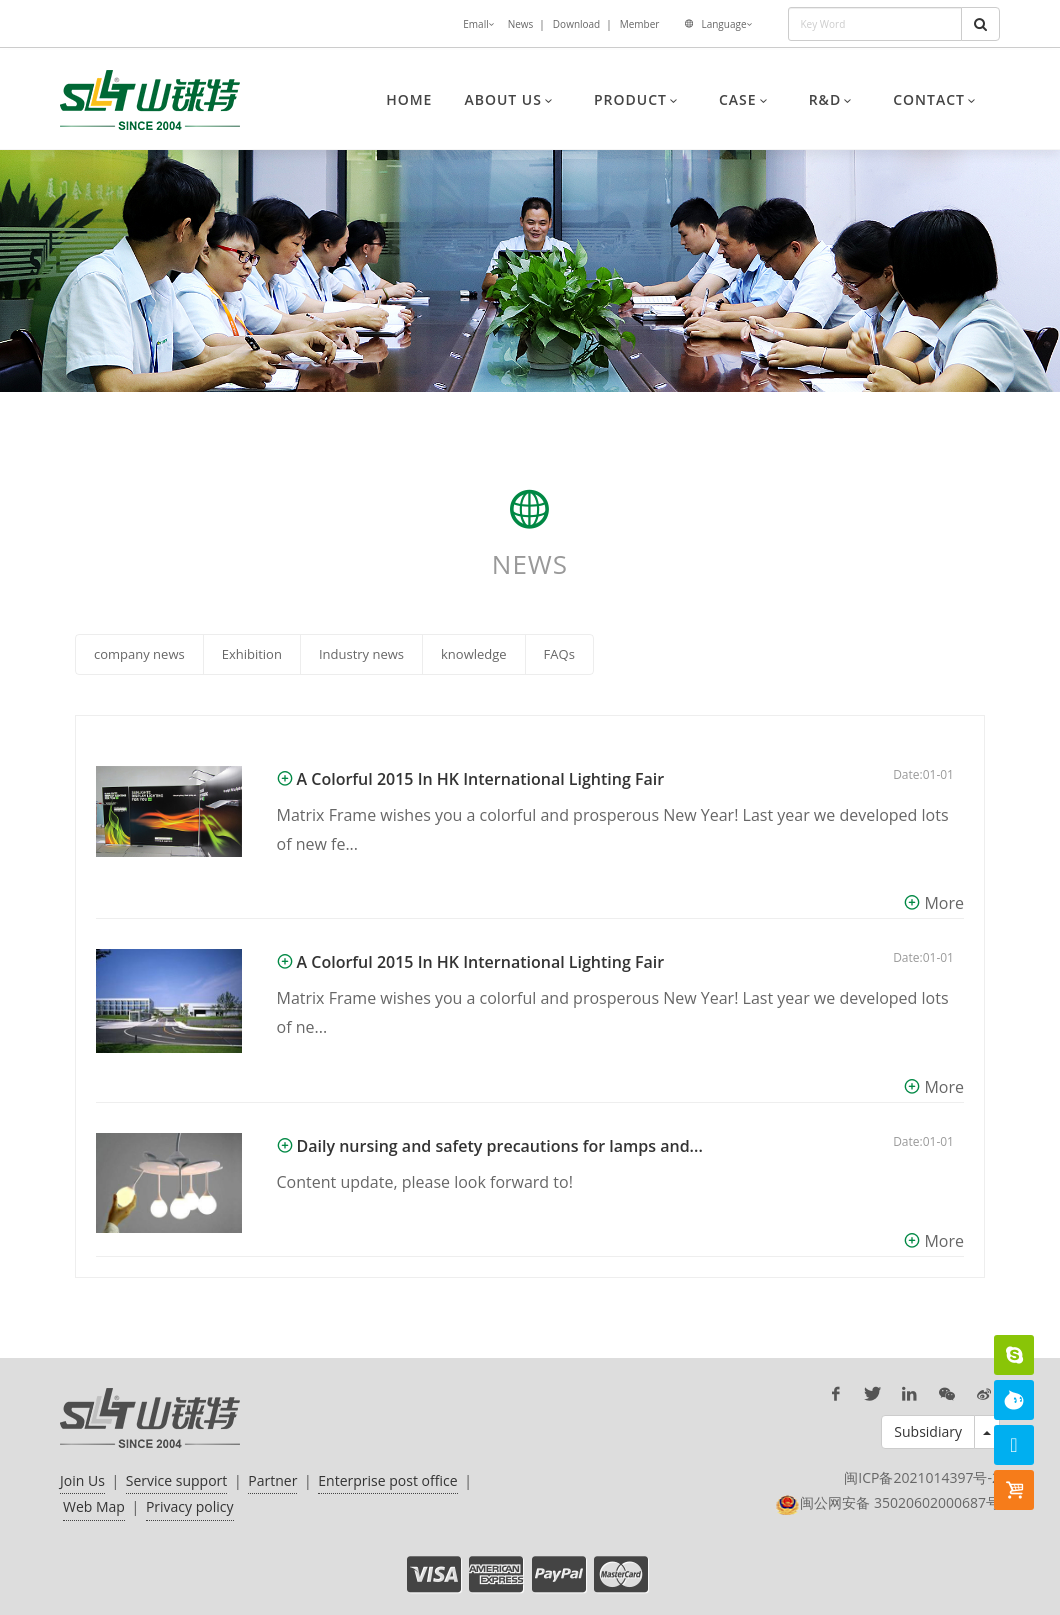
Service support (177, 1480)
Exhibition (252, 654)
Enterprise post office (387, 1480)
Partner (272, 1480)
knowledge (474, 654)
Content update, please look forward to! (425, 1182)
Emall (478, 25)
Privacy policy (190, 1506)
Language (726, 25)
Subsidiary (928, 1431)
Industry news (361, 654)
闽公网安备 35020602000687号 (900, 1502)
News (521, 24)
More (944, 903)
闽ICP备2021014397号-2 (922, 1477)
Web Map (94, 1506)
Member (640, 24)
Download (576, 24)
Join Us (82, 1480)
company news (139, 654)
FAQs (559, 654)
